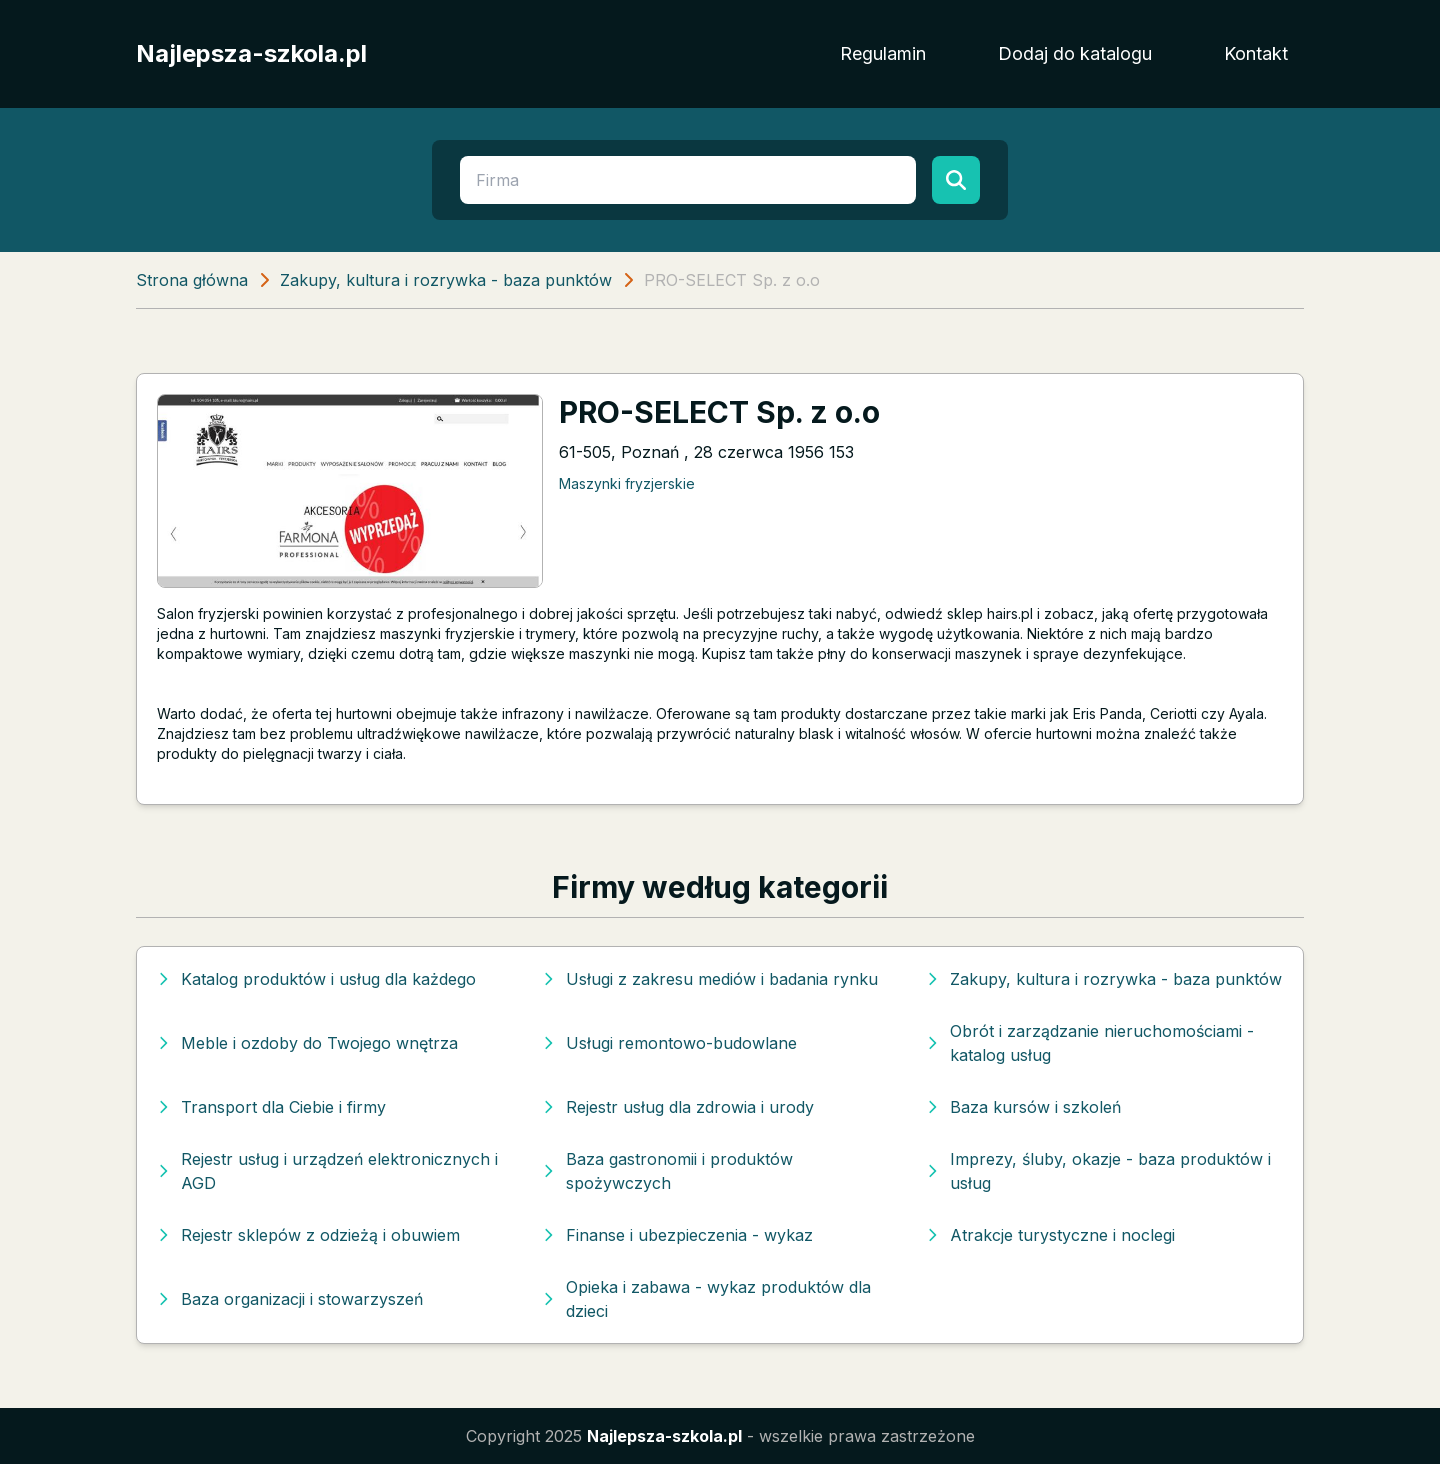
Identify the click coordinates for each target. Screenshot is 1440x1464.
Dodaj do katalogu (1075, 53)
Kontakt (1256, 53)
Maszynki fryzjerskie (627, 483)
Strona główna (192, 280)
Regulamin (883, 53)
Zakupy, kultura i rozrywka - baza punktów (446, 280)
